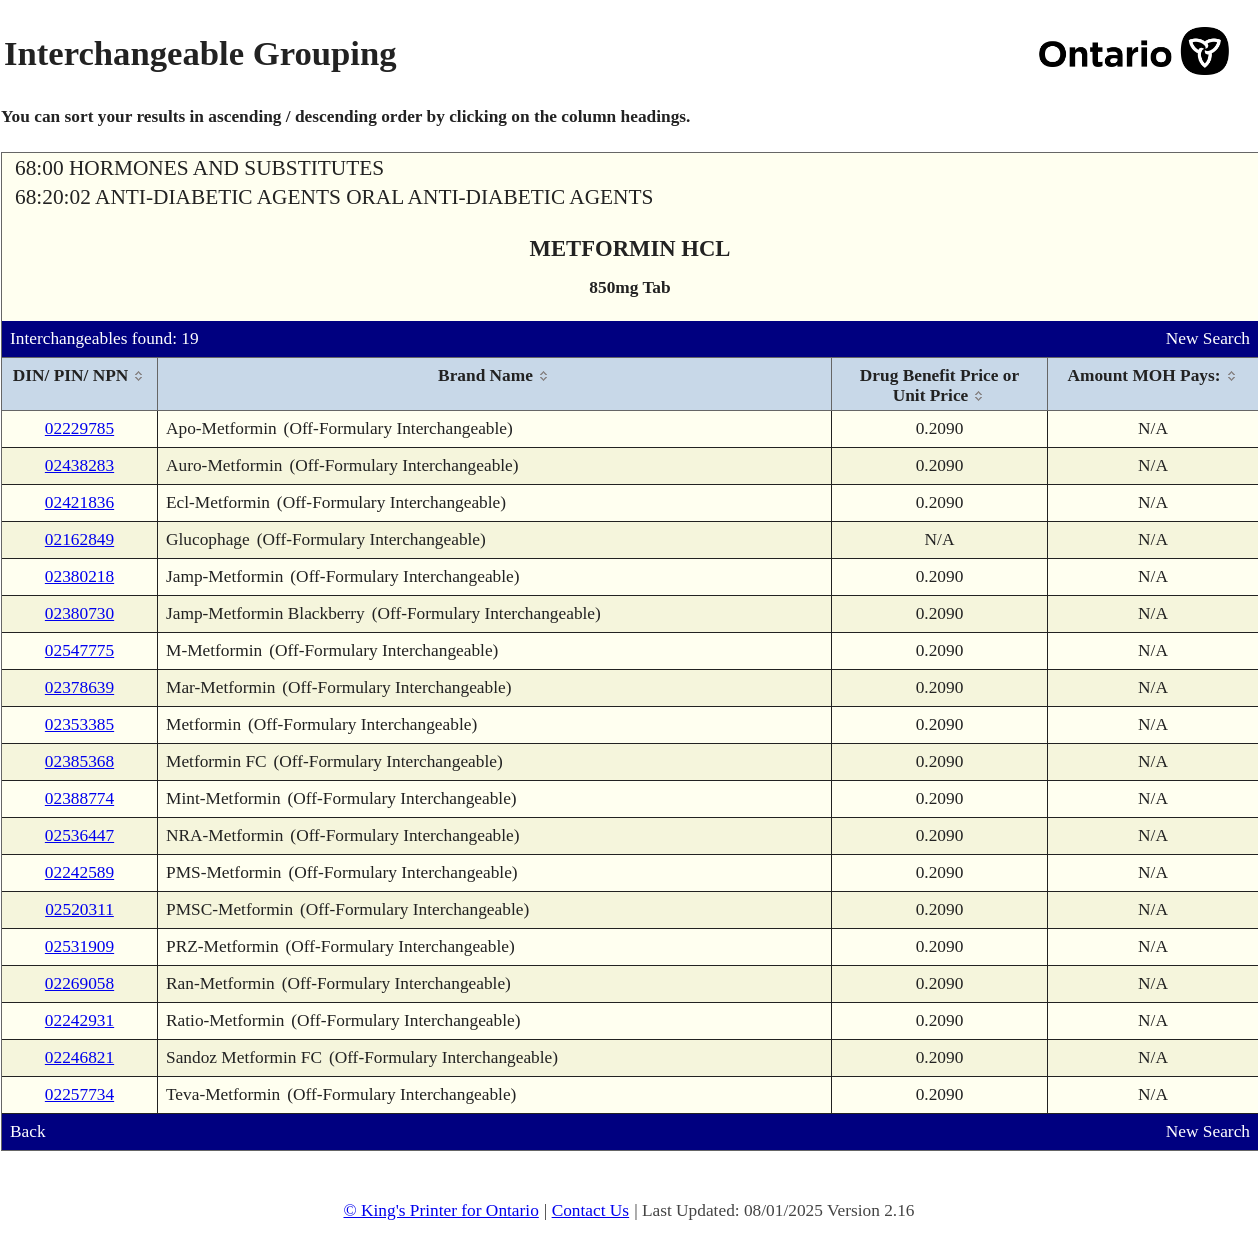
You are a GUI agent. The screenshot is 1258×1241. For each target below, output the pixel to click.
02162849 (79, 539)
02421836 (79, 502)
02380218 (79, 576)
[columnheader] (80, 384)
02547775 (79, 650)
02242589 (79, 872)
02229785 (79, 428)
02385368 (79, 761)
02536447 (79, 835)
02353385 (79, 724)
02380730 (79, 613)
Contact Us (591, 1210)
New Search (1208, 338)
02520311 (79, 909)
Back (28, 1131)
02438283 (79, 465)
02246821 (79, 1057)
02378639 (79, 687)
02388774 (79, 798)
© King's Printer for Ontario (440, 1210)
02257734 (79, 1094)
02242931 (79, 1020)
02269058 (79, 983)
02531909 (79, 946)
